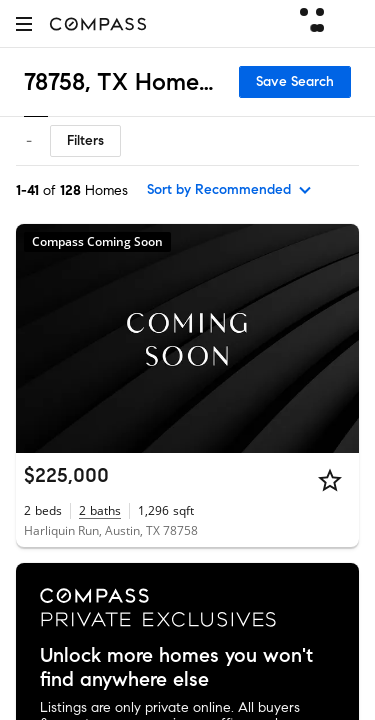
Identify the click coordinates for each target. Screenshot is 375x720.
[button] (24, 23)
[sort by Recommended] (230, 190)
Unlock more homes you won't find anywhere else (176, 668)
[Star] (330, 480)
